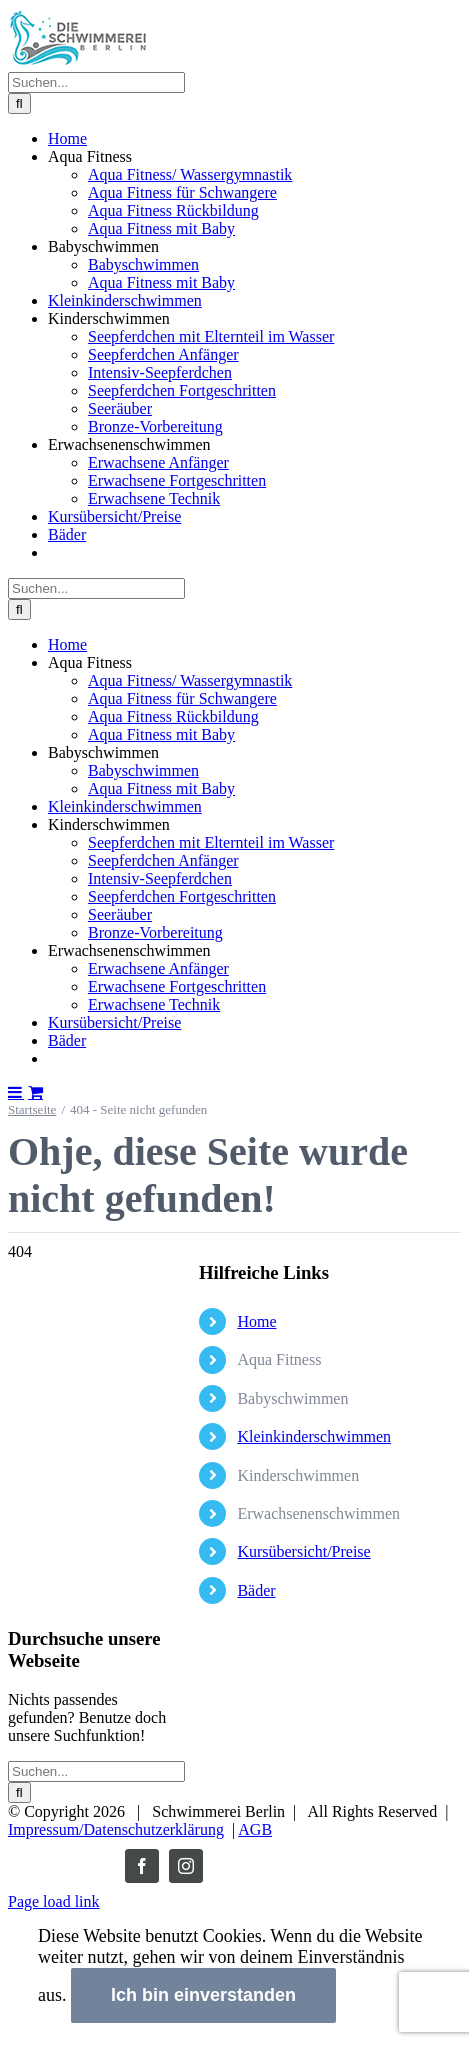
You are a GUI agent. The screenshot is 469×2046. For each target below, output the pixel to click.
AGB (255, 1829)
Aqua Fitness (279, 1359)
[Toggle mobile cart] (35, 1092)
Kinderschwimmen (298, 1475)
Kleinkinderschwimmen (314, 1436)
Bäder (256, 1590)
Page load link (54, 1901)
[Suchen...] (96, 82)
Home (256, 1321)
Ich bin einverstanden (203, 1995)
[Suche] (19, 103)
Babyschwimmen (292, 1398)
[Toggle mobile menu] (16, 1092)
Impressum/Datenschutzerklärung (116, 1829)
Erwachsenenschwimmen (318, 1513)
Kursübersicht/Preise (303, 1551)
